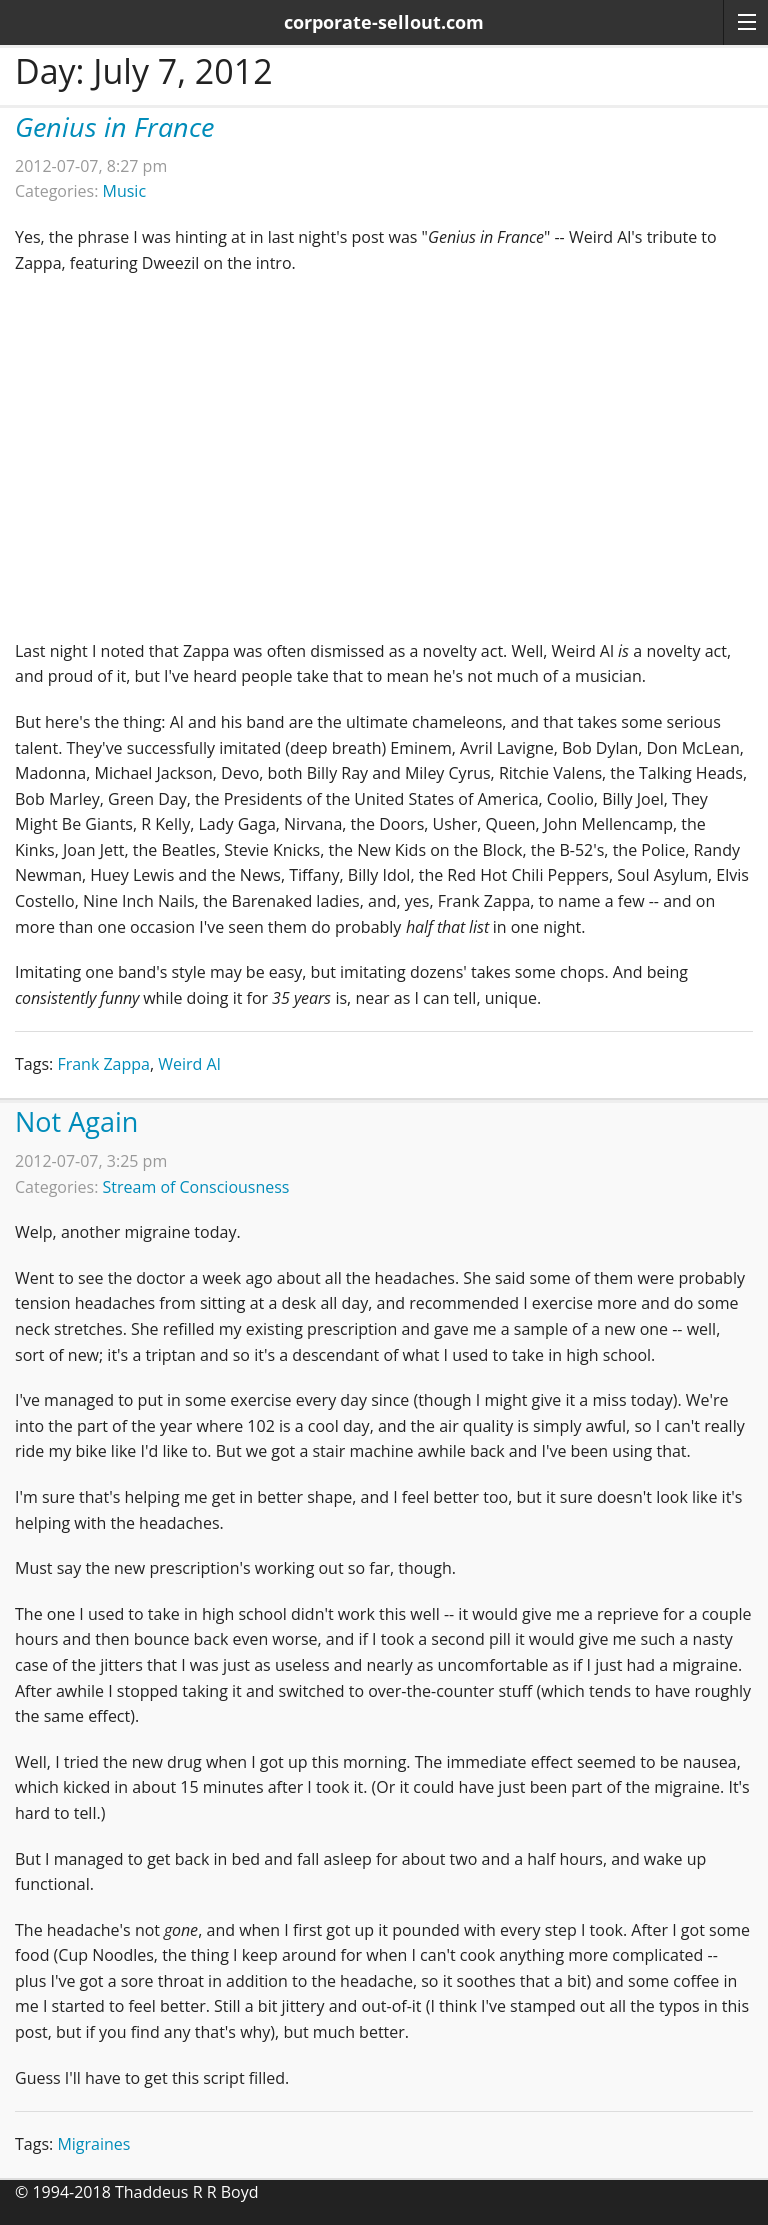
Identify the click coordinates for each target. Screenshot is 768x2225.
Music (125, 191)
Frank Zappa (103, 1064)
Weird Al (189, 1064)
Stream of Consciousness (196, 1187)
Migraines (93, 2144)
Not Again (76, 1121)
